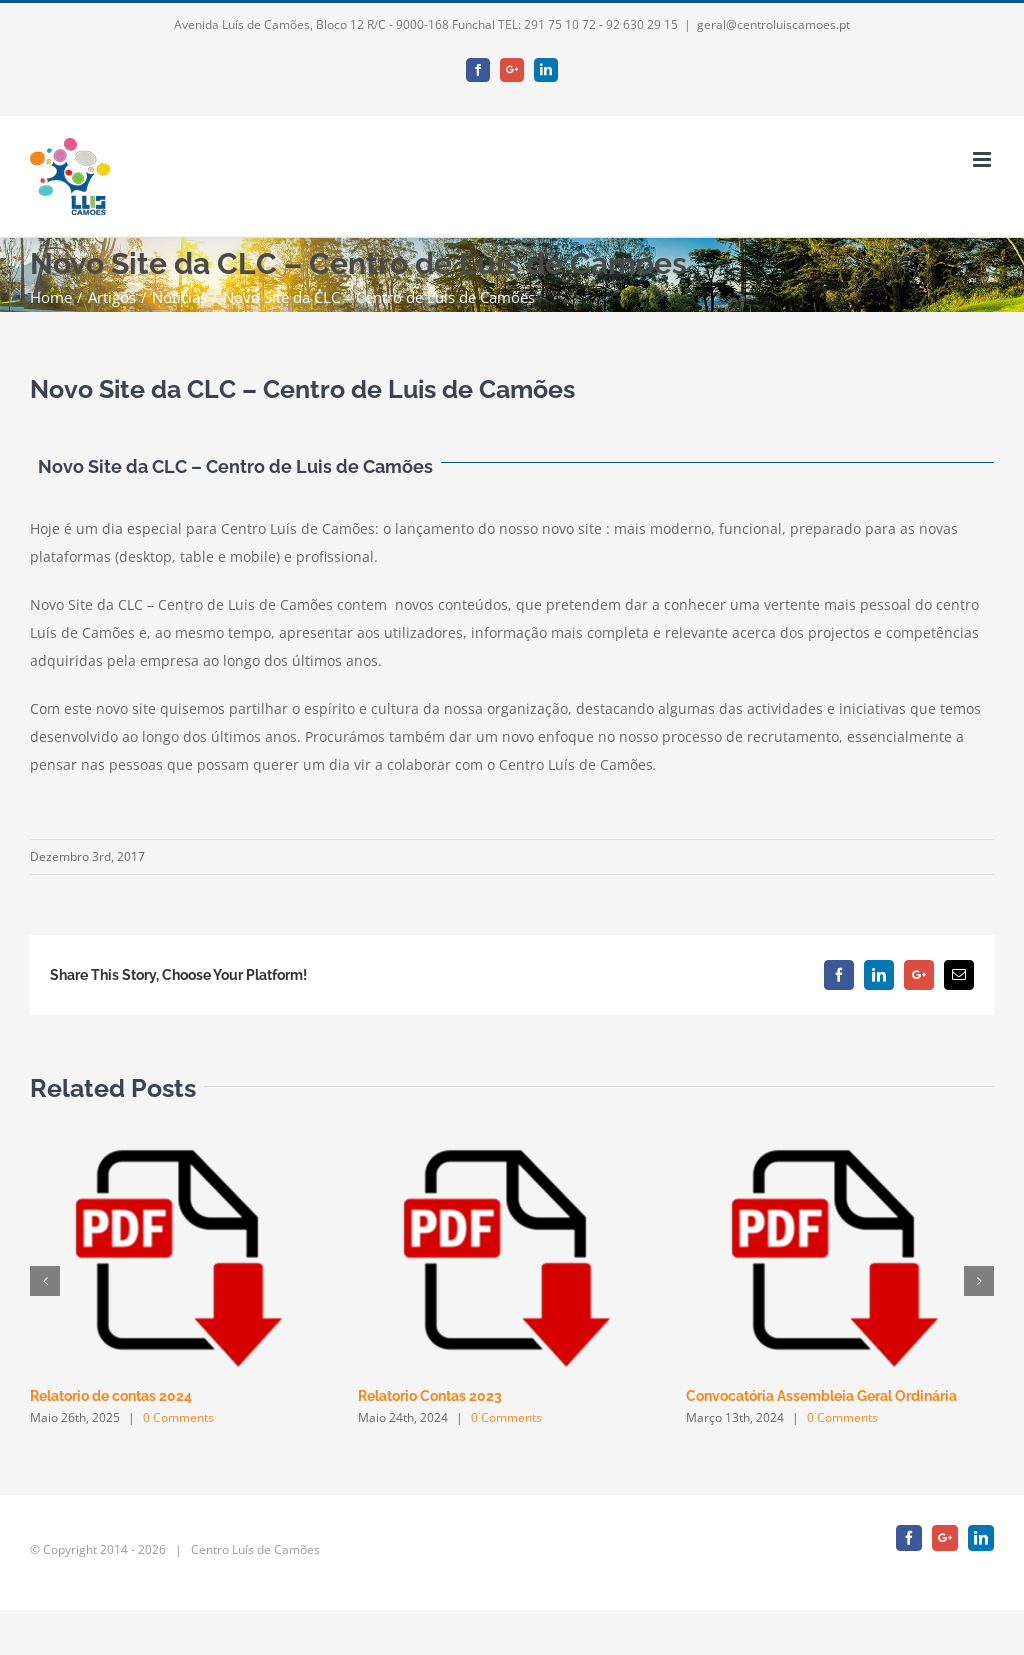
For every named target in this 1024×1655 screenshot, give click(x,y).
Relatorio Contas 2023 (430, 1396)
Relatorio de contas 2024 (111, 1396)
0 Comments (178, 1417)
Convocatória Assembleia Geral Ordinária (821, 1396)
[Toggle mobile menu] (983, 159)
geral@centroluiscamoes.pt (773, 24)
